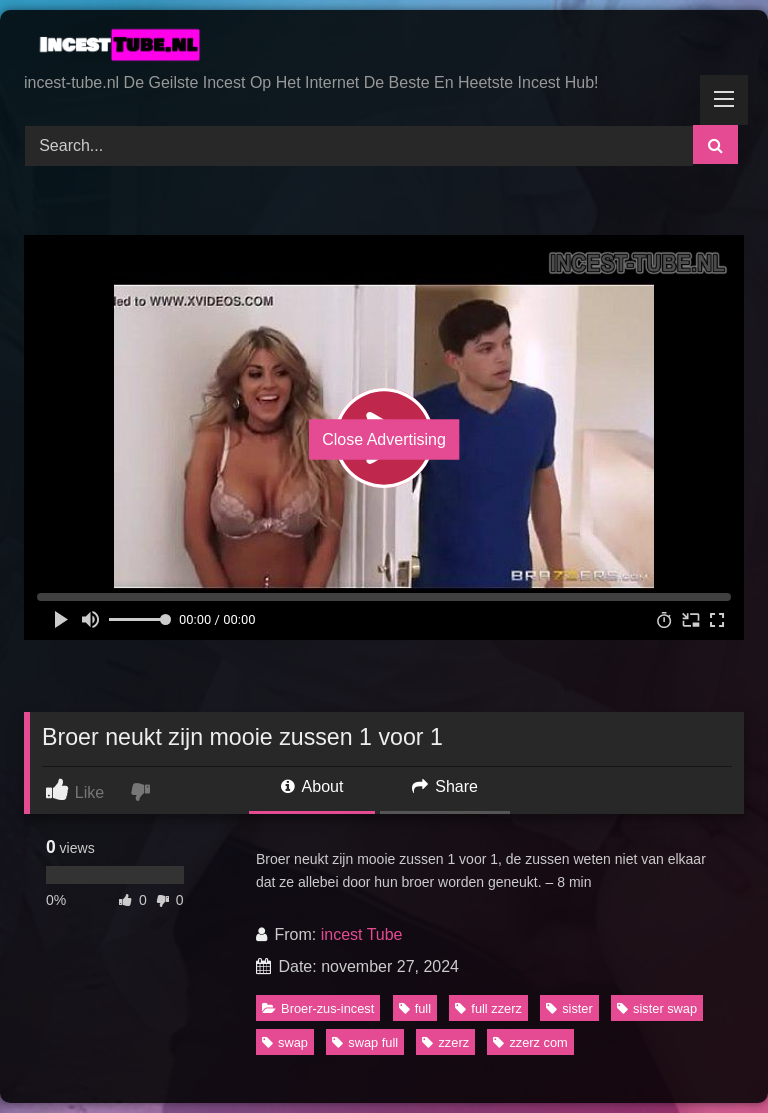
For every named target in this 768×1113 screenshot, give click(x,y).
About (312, 786)
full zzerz (488, 1008)
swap (285, 1042)
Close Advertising (384, 439)
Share (445, 786)
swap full (365, 1042)
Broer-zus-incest (318, 1008)
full (415, 1008)
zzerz (445, 1042)
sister (569, 1008)
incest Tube (362, 934)
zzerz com (530, 1042)
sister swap (657, 1008)
